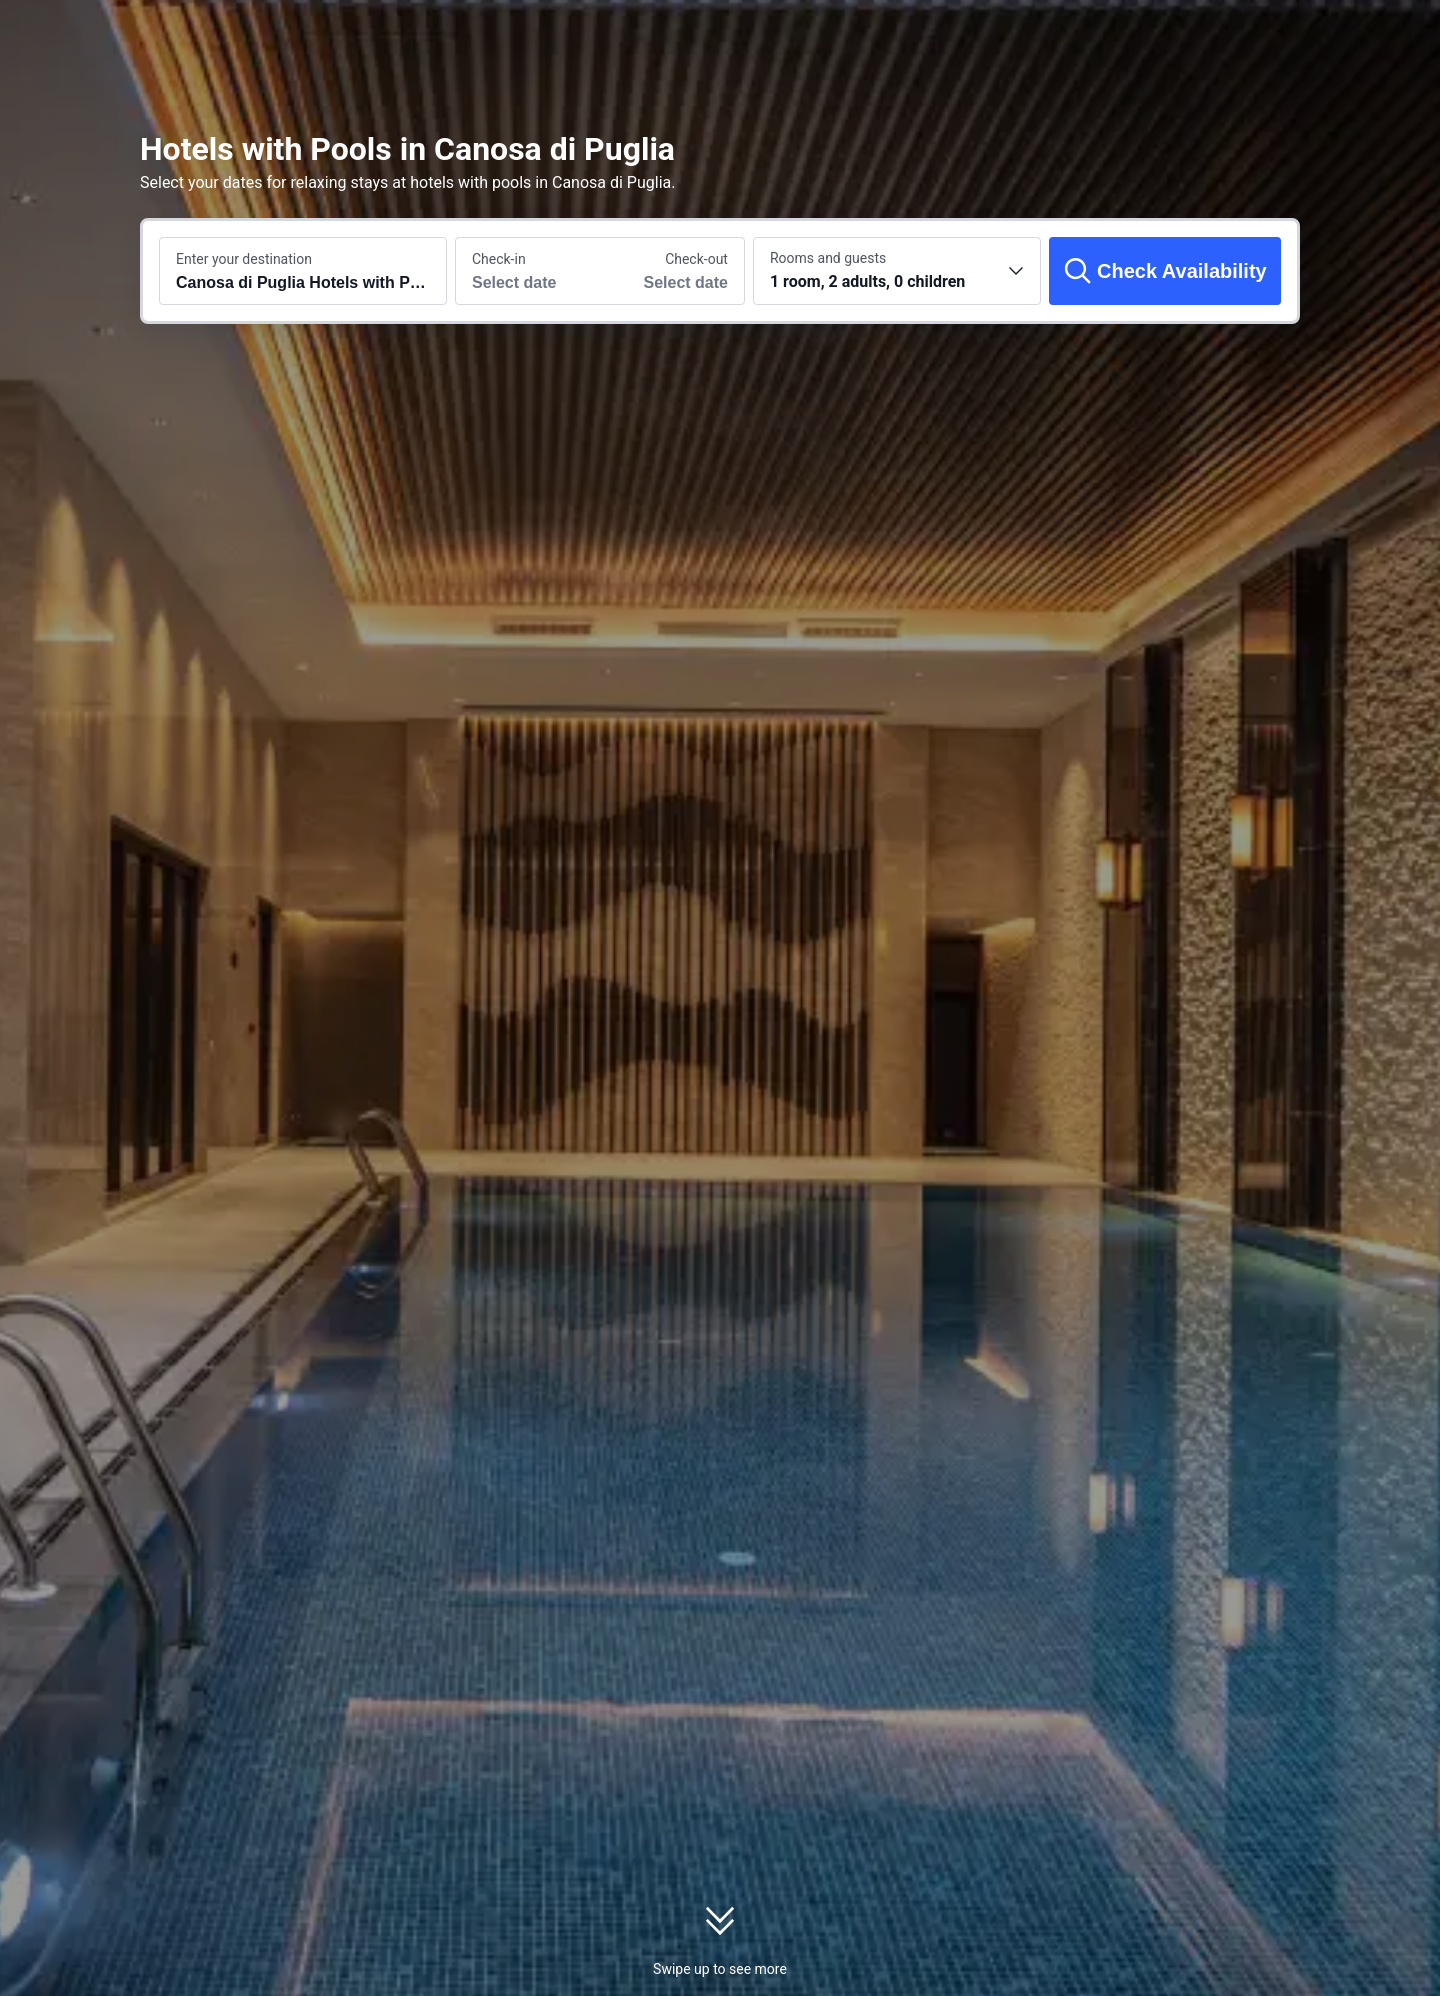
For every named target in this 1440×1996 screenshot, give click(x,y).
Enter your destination (244, 259)
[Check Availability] (1165, 271)
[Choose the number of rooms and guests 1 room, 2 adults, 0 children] (897, 271)
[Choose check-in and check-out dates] (528, 271)
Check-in (499, 259)
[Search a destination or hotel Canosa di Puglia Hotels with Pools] (303, 271)
